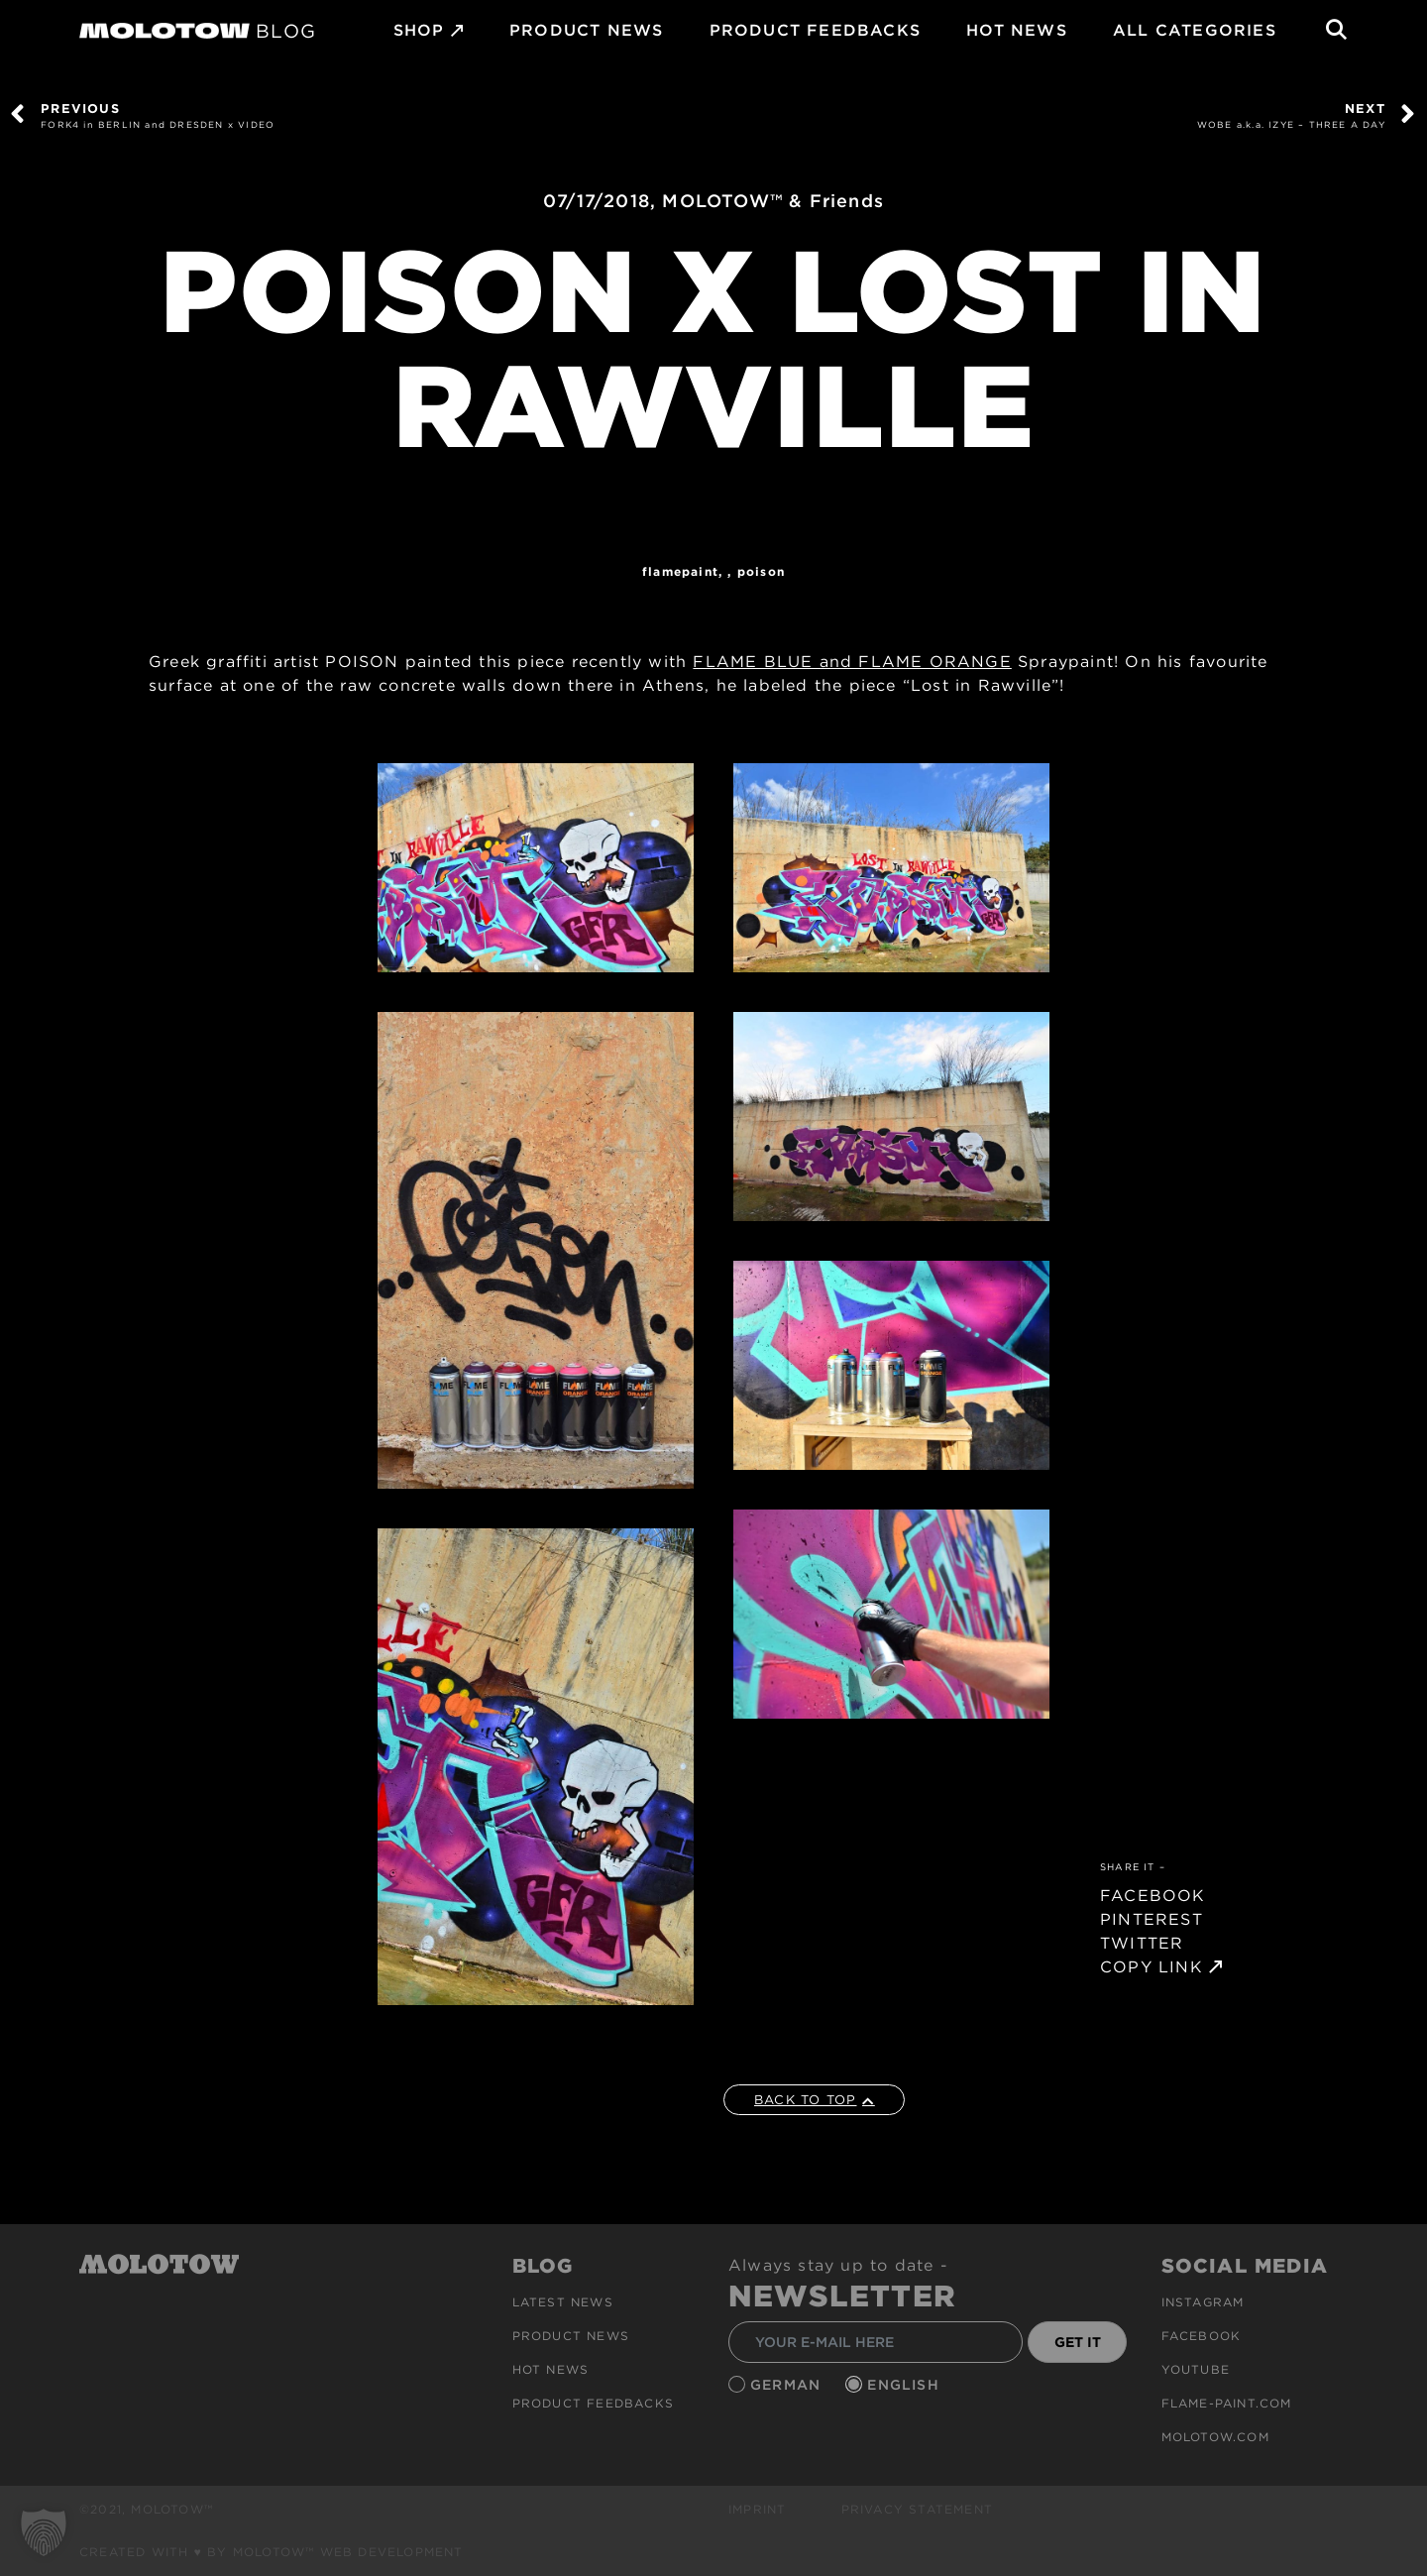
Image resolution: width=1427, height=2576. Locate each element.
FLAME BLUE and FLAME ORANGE (852, 661)
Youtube (1195, 2369)
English (905, 2385)
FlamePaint (680, 571)
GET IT (1077, 2342)
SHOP (419, 30)
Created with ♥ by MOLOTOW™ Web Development (271, 2551)
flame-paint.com (1226, 2403)
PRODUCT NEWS (586, 30)
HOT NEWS (1016, 30)
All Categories (1194, 30)
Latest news (562, 2302)
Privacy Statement (917, 2509)
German (787, 2385)
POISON (761, 571)
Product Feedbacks (815, 30)
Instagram (1203, 2302)
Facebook (1201, 2335)
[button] (43, 2532)
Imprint (757, 2509)
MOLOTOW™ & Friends (773, 200)
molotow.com (1215, 2436)
